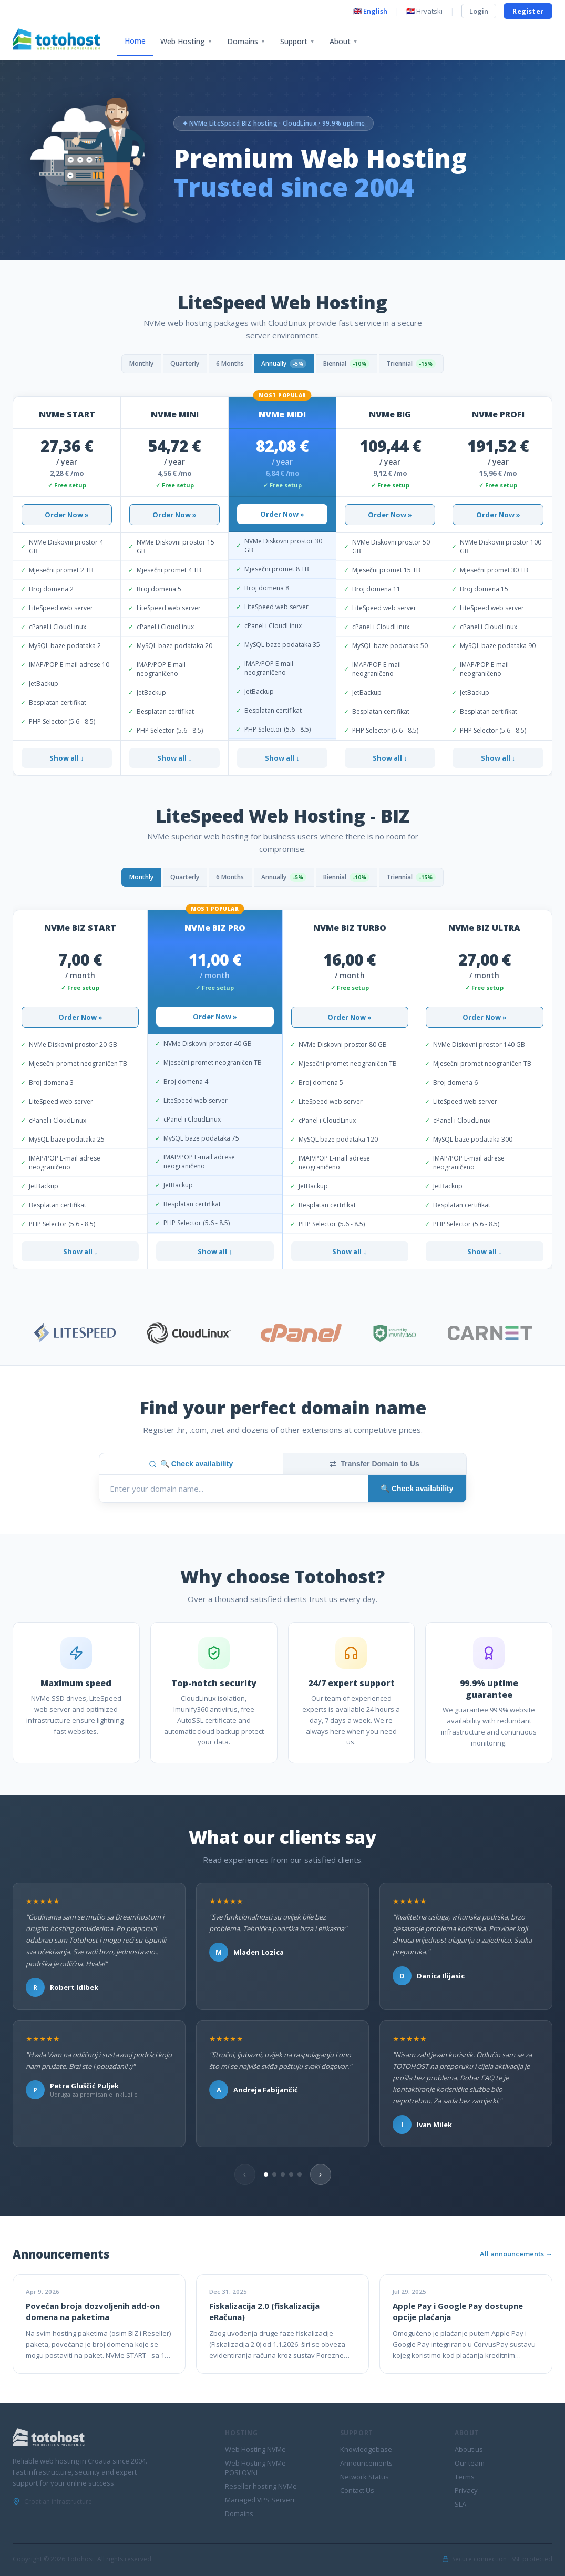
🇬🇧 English (370, 11)
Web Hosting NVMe (255, 2449)
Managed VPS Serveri (259, 2500)
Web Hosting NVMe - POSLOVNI (257, 2467)
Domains (246, 41)
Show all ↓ (66, 758)
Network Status (364, 2476)
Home (135, 41)
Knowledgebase (366, 2449)
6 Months (225, 363)
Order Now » (67, 514)
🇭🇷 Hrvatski (424, 11)
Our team (470, 2463)
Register (527, 11)
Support (297, 41)
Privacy (466, 2490)
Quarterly (173, 363)
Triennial (430, 363)
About (344, 41)
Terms (465, 2476)
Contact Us (357, 2490)
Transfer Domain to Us (374, 1464)
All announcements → (516, 2254)
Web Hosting (186, 41)
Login (478, 11)
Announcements (366, 2463)
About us (469, 2449)
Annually (286, 363)
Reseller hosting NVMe (261, 2486)
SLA (460, 2504)
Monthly (122, 363)
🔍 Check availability (191, 1464)
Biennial (357, 363)
